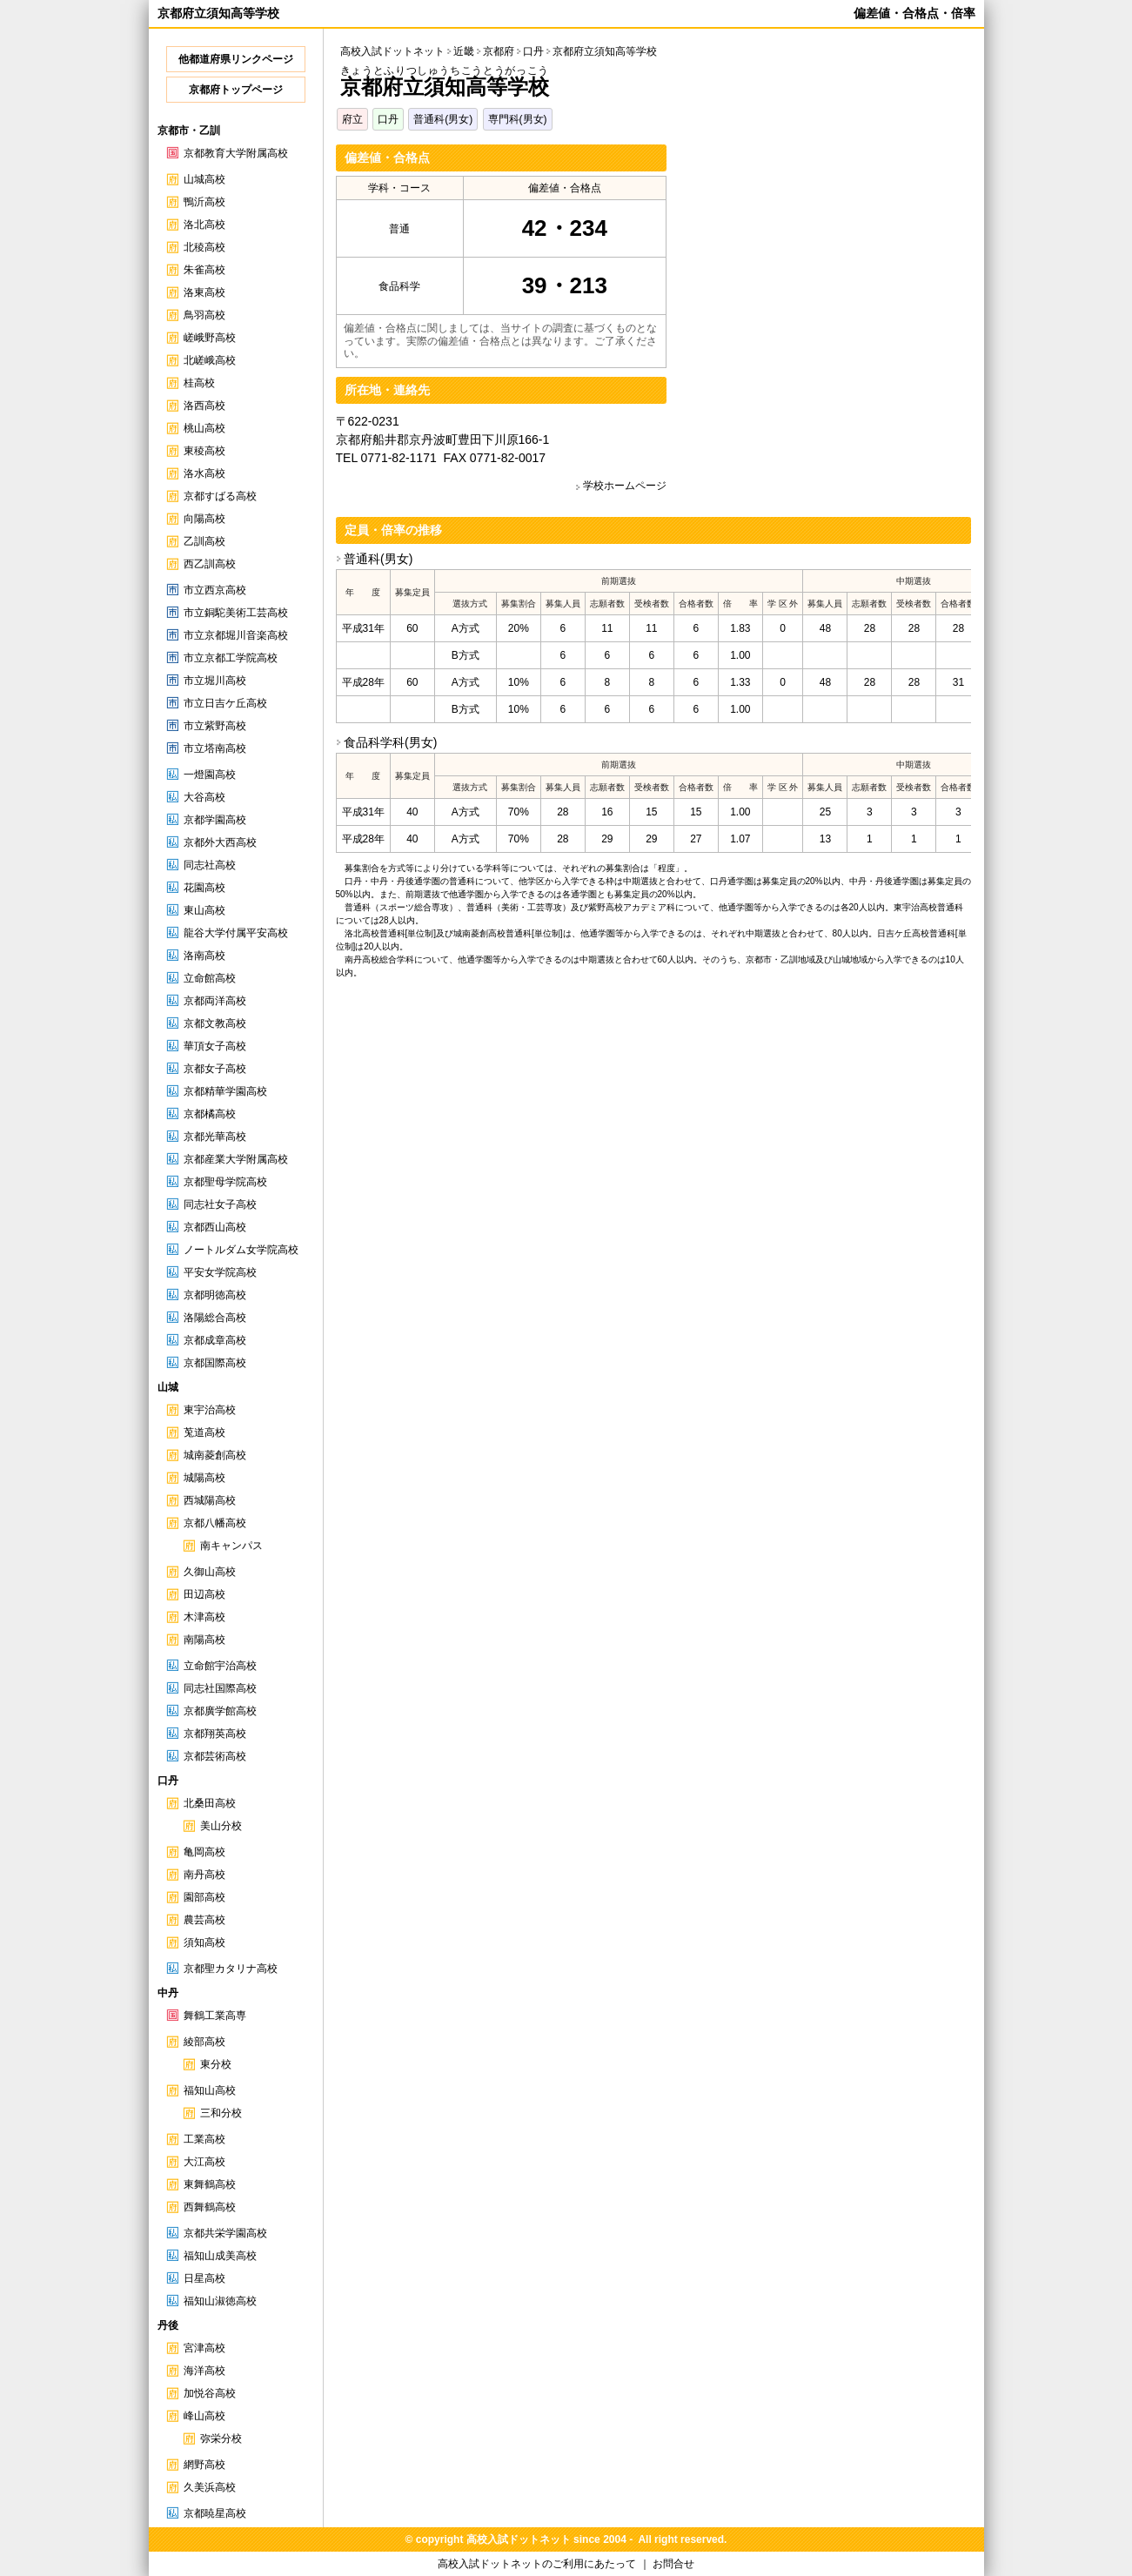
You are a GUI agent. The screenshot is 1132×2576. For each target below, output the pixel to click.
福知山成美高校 (220, 2256)
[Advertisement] (825, 266)
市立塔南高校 (215, 748)
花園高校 (204, 888)
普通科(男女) (442, 119)
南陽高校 (204, 1639)
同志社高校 (210, 865)
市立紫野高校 (215, 726)
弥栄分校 (221, 2438)
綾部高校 (204, 2042)
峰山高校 (204, 2416)
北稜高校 (204, 247)
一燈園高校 (210, 774)
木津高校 (204, 1617)
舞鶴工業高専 (215, 2015)
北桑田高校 (210, 1803)
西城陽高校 (210, 1500)
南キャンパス (231, 1546)
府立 (352, 119)
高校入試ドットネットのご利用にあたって (537, 2564)
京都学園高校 (215, 820)
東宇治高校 (210, 1410)
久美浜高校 (210, 2487)
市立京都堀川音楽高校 (236, 635)
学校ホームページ (624, 486)
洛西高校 (204, 405)
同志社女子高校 (220, 1204)
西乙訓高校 (210, 564)
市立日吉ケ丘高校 (225, 703)
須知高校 (204, 1942)
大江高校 (204, 2162)
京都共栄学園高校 (225, 2233)
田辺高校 (204, 1594)
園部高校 (204, 1897)
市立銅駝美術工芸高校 (236, 613)
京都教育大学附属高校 (236, 153)
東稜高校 (204, 451)
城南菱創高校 (215, 1455)
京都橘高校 (210, 1114)
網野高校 (204, 2465)
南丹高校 (204, 1874)
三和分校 (221, 2113)
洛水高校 (204, 473)
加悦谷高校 (210, 2393)
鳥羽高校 (204, 315)
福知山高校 (210, 2090)
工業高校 (204, 2139)
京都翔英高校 (215, 1733)
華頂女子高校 (215, 1046)
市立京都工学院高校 (231, 658)
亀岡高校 (204, 1852)
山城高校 (204, 179)
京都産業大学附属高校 (236, 1159)
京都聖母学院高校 (225, 1182)
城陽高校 (204, 1478)
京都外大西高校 (220, 842)
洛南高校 (204, 955)
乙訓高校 (204, 541)
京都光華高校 (215, 1136)
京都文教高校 (215, 1023)
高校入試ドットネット (392, 51)
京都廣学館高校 (220, 1711)
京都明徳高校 (215, 1295)
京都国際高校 (215, 1363)
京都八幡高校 (215, 1523)
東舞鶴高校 (210, 2184)
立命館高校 (210, 978)
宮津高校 (204, 2348)
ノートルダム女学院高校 (241, 1250)
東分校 (215, 2064)
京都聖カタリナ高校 (231, 1968)
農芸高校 (204, 1920)
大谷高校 (204, 797)
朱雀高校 (204, 270)
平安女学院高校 (220, 1272)
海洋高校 (204, 2371)
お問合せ (673, 2564)
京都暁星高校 (215, 2513)
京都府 (498, 51)
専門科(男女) (517, 119)
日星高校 (204, 2278)
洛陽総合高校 (215, 1317)
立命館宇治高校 (220, 1666)
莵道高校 (204, 1432)
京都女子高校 (215, 1069)
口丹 (388, 119)
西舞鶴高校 (210, 2207)
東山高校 (204, 910)
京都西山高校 (215, 1227)
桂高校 (199, 383)
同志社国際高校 (220, 1688)
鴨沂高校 (204, 202)
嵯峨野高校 (210, 338)
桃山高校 (204, 428)
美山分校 (221, 1826)
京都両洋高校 (215, 1001)
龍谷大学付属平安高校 (236, 933)
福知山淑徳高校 (220, 2301)
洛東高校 (204, 292)
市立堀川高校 (215, 680)
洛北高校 (204, 224)
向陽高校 (204, 519)
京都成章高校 (215, 1340)
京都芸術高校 (215, 1756)
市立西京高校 (215, 590)
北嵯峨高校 (210, 360)
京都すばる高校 (220, 496)
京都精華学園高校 (225, 1091)
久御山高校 (210, 1572)
